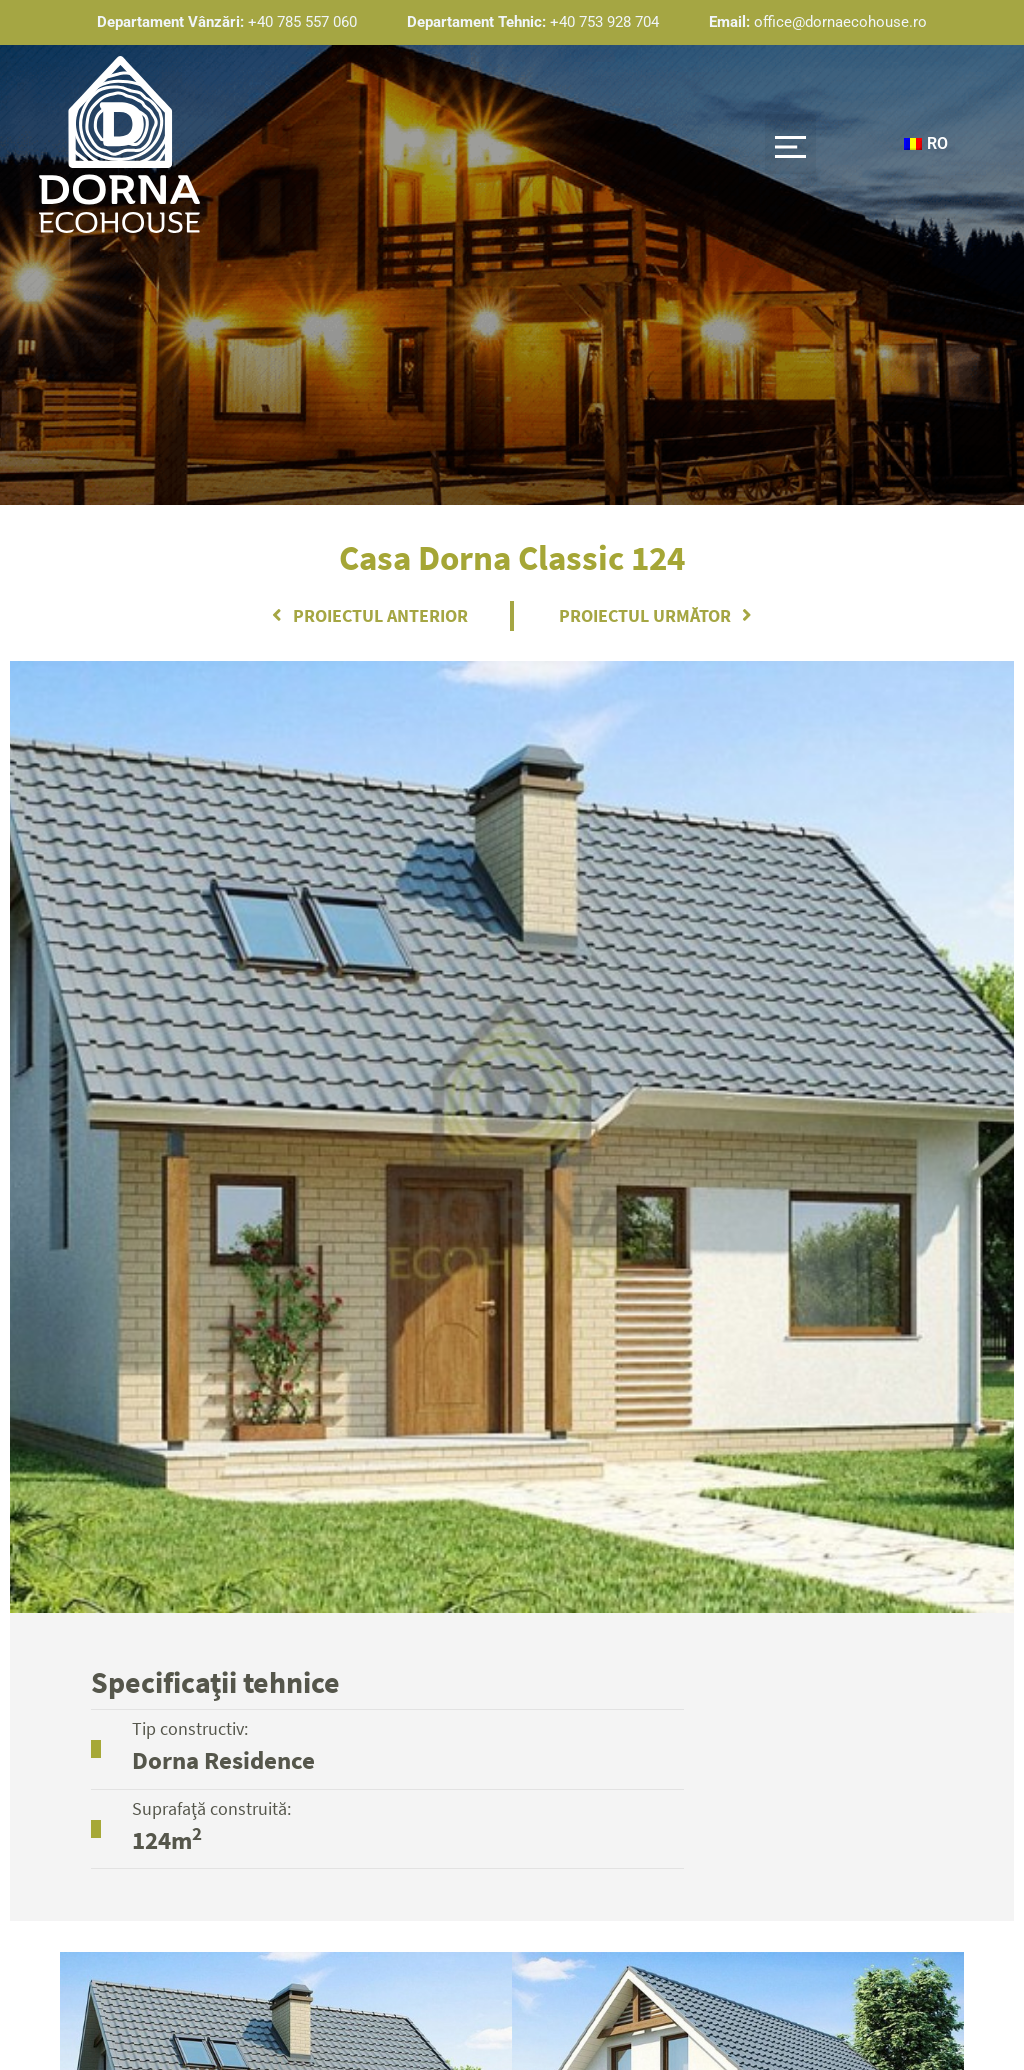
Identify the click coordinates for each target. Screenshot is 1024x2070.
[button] (789, 145)
